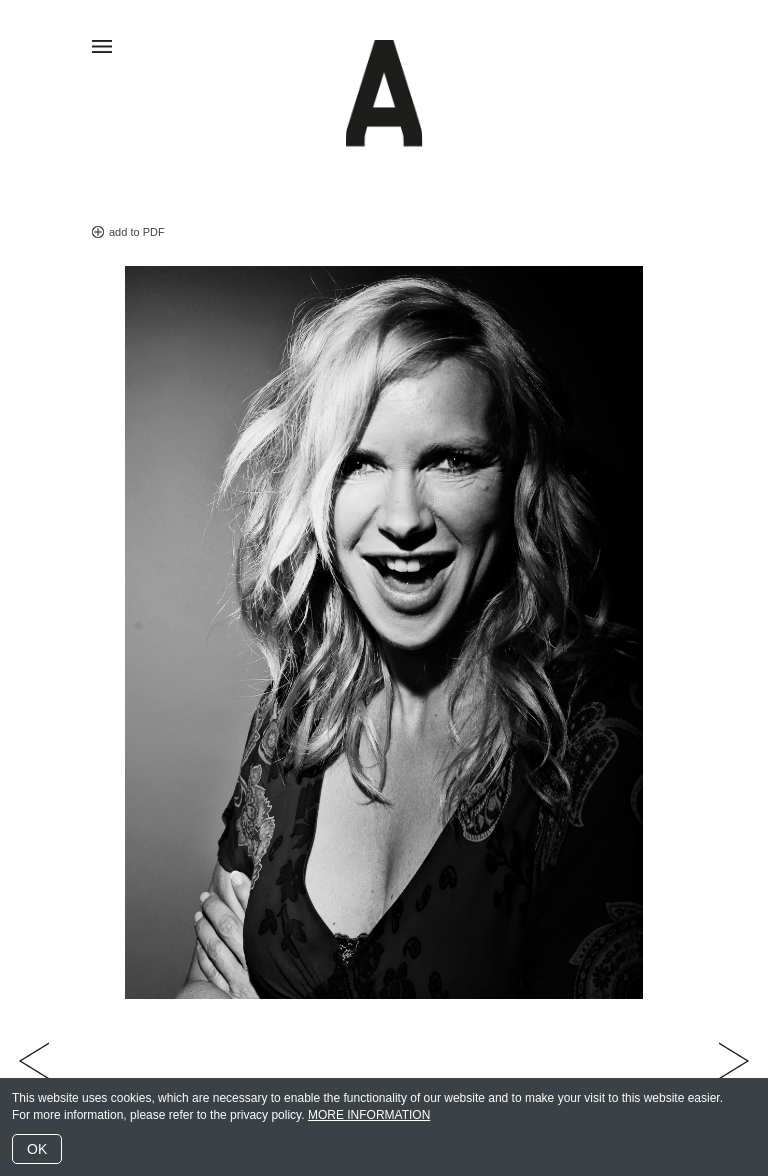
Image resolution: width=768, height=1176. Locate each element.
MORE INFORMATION (369, 1115)
